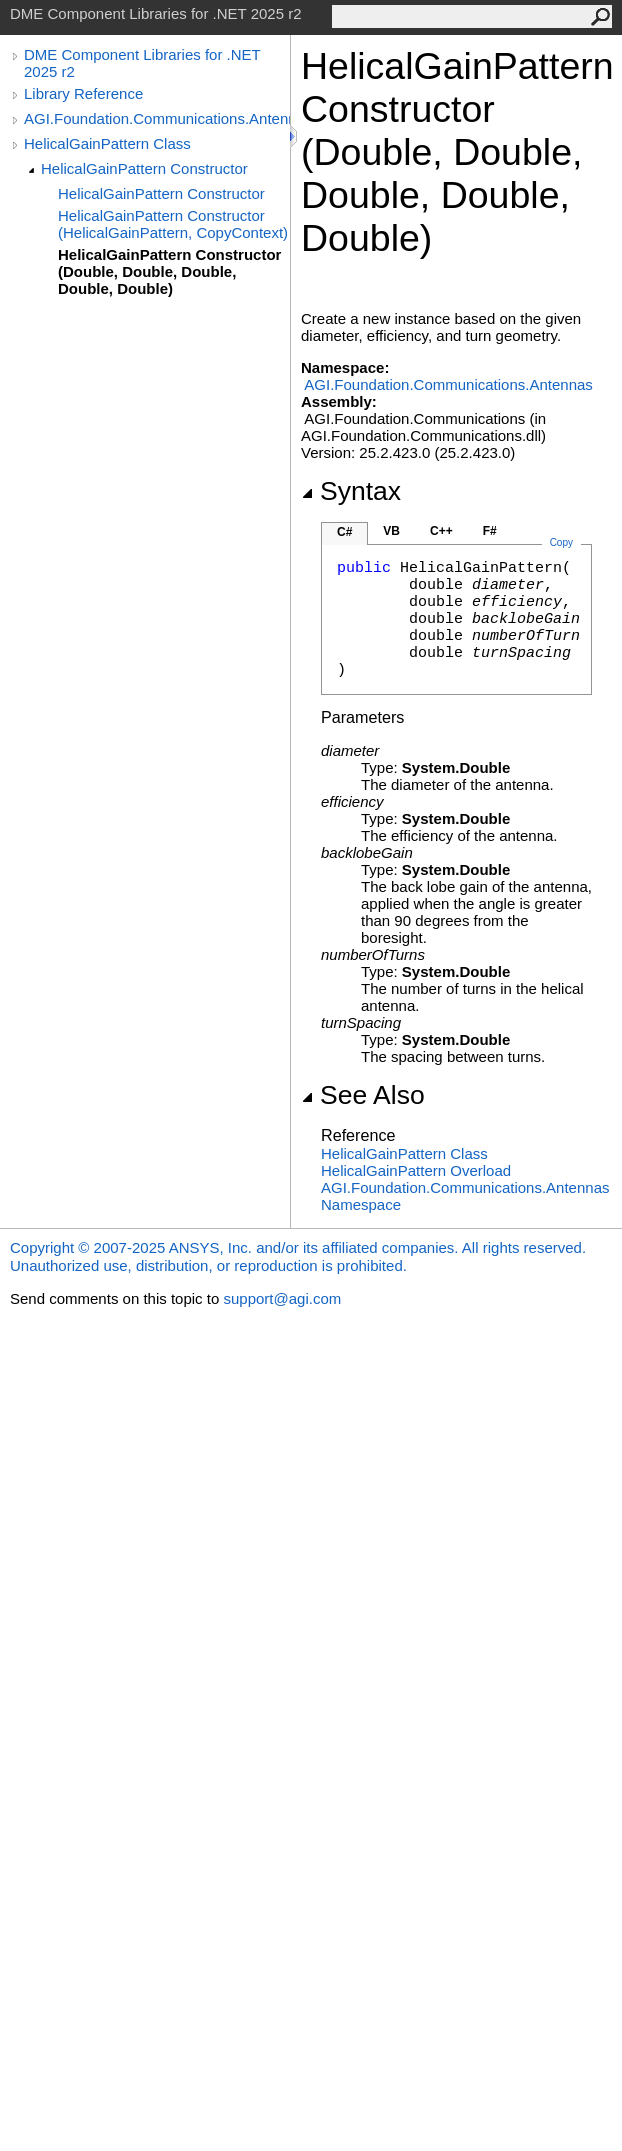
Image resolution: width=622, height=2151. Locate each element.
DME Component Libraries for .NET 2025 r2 (142, 63)
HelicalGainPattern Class (107, 143)
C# (344, 532)
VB (391, 531)
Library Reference (83, 93)
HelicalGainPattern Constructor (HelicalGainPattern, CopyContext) (173, 224)
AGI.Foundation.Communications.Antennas (157, 118)
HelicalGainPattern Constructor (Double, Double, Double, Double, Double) (169, 271)
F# (490, 531)
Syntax (351, 491)
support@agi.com (282, 1298)
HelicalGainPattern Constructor (144, 168)
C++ (441, 531)
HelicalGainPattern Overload (416, 1170)
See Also (363, 1095)
